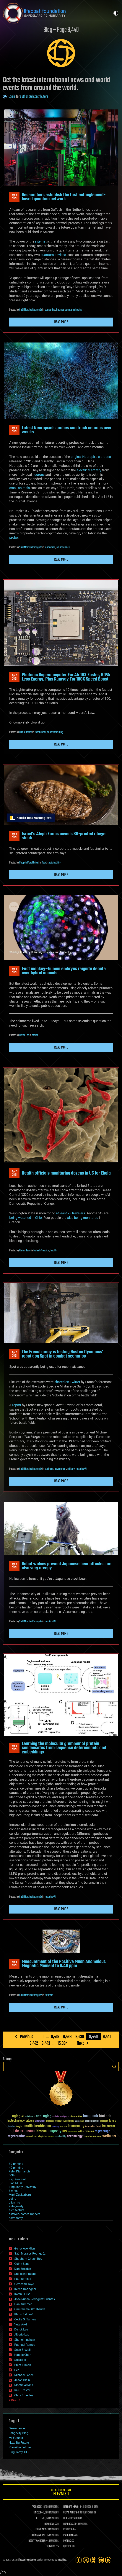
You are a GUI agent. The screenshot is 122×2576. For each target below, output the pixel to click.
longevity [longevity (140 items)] (54, 2131)
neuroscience (63, 547)
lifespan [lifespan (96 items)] (41, 2131)
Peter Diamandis (19, 2171)
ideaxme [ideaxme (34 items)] (63, 2127)
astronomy (16, 2218)
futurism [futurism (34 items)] (11, 2127)
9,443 (46, 2043)
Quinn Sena (24, 1250)
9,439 (79, 2036)
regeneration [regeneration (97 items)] (16, 2136)
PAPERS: (67, 2541)
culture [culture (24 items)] (77, 2121)
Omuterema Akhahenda (29, 2309)
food (44, 862)
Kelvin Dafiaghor (25, 2289)
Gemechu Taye (24, 2284)
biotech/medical (41, 1250)
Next (80, 2043)
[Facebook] (79, 2560)
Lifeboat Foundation (26, 2560)
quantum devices (53, 255)
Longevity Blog (18, 2433)
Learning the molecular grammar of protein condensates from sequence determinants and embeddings (64, 1748)
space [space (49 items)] (51, 2136)
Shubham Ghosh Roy (28, 2258)
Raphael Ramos (24, 2344)
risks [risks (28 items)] (35, 2137)
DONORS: (48, 2524)
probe (13, 537)
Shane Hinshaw (24, 2339)
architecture (16, 2210)
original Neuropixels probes (91, 457)
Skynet (13, 2191)
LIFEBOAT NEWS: (71, 2507)
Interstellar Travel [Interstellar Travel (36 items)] (93, 2126)
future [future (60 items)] (112, 2121)
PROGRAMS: (69, 2535)
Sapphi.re (62, 2560)
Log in (12, 96)
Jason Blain (22, 2380)
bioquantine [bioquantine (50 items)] (76, 2116)
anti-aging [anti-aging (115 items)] (43, 2116)
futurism (49, 1995)
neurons (38, 475)
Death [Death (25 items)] (82, 2121)
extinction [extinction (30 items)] (104, 2121)
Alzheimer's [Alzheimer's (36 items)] (30, 2116)
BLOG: (66, 2518)
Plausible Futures (20, 2447)
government (60, 1469)
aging (12, 2198)
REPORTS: (68, 2529)
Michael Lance (23, 2375)
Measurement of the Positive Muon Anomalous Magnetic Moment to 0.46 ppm (64, 1964)
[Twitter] (86, 2560)
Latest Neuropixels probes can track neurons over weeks (67, 430)
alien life (14, 2202)
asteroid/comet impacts (24, 2214)
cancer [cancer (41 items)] (58, 2121)
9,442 (34, 2043)
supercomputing (55, 732)
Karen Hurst (22, 2294)
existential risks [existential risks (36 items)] (92, 2121)
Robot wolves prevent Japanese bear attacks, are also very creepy (66, 1566)
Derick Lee (24, 1035)
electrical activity (89, 470)
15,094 (63, 2043)
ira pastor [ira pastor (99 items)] (108, 2126)
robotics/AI (40, 732)
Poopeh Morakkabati (29, 862)
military (71, 1469)
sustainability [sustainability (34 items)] (60, 2137)
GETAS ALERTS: (70, 2512)
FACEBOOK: (37, 2507)
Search (114, 2066)
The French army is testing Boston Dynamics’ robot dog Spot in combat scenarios (62, 1354)
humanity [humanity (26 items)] (55, 2127)
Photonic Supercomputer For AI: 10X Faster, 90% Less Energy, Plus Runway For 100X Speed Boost (66, 677)
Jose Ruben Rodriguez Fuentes (34, 2299)
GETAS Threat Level (61, 2493)
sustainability (54, 862)
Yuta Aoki (20, 2324)
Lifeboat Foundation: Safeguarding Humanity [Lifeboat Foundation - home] (51, 13)
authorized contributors (34, 96)
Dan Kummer (25, 732)
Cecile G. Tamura (25, 2319)
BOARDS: (67, 2524)
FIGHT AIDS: (41, 2529)
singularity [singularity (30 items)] (42, 2137)
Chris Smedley (23, 2395)
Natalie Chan (22, 2355)
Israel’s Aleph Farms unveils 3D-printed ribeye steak (63, 836)
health (54, 1250)
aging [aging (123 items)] (16, 2116)
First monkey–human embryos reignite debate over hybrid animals (64, 971)
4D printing (16, 2167)
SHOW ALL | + (14, 2400)
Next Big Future (19, 2442)
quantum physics (73, 310)
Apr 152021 (14, 197)
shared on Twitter (67, 1382)
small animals (19, 488)
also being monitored (82, 1218)
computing (50, 310)
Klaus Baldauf (23, 2314)
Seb (16, 2370)
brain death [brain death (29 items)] (50, 2121)
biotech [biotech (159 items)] (105, 2116)
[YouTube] (101, 2560)
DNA (12, 2175)
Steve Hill (20, 2360)
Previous (26, 2036)
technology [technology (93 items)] (75, 2136)
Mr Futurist (16, 2438)
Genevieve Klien (24, 2248)
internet (41, 241)
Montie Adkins (23, 2385)
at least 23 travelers (70, 1213)
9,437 (55, 2036)
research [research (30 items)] (29, 2137)
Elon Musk (15, 2183)
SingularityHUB (19, 2452)
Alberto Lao (21, 2334)
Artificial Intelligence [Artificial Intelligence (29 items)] (60, 2117)
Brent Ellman (22, 2365)
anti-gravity (16, 2206)
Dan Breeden (22, 2269)
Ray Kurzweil (17, 2179)
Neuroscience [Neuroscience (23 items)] (72, 2132)
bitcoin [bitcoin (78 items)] (30, 2121)
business (49, 1469)
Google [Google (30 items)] (19, 2127)
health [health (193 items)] (27, 2126)
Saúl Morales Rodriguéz (30, 310)
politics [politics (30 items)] (81, 2132)
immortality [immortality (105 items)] (76, 2126)
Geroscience (17, 2428)
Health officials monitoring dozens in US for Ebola (66, 1173)
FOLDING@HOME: (38, 2535)
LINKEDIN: (38, 2512)
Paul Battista (22, 2279)
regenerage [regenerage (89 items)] (102, 2131)
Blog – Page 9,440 (61, 30)
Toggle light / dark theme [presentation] (115, 13)
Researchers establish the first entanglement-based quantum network (63, 197)
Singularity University (22, 2187)
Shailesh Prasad (25, 2274)
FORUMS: (51, 2546)
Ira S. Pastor (22, 2390)
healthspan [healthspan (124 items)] (42, 2126)
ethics (35, 1035)
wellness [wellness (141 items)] (109, 2136)
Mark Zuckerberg (20, 2194)
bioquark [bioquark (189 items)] (90, 2116)
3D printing (16, 2164)
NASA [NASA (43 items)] (64, 2131)
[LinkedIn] (93, 2560)
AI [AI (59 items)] (22, 2116)
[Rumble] (108, 2560)
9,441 (107, 2036)
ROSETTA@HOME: (36, 2541)
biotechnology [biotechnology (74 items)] (16, 2121)
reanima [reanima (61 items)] (89, 2131)
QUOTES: (67, 2546)
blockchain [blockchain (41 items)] (40, 2121)
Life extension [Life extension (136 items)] (24, 2131)
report (16, 1405)
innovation (50, 547)
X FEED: (39, 2518)
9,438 (67, 2036)
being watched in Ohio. (26, 1218)
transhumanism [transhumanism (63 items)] (92, 2136)
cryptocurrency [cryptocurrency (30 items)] (68, 2121)
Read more (61, 322)
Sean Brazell (22, 2350)
